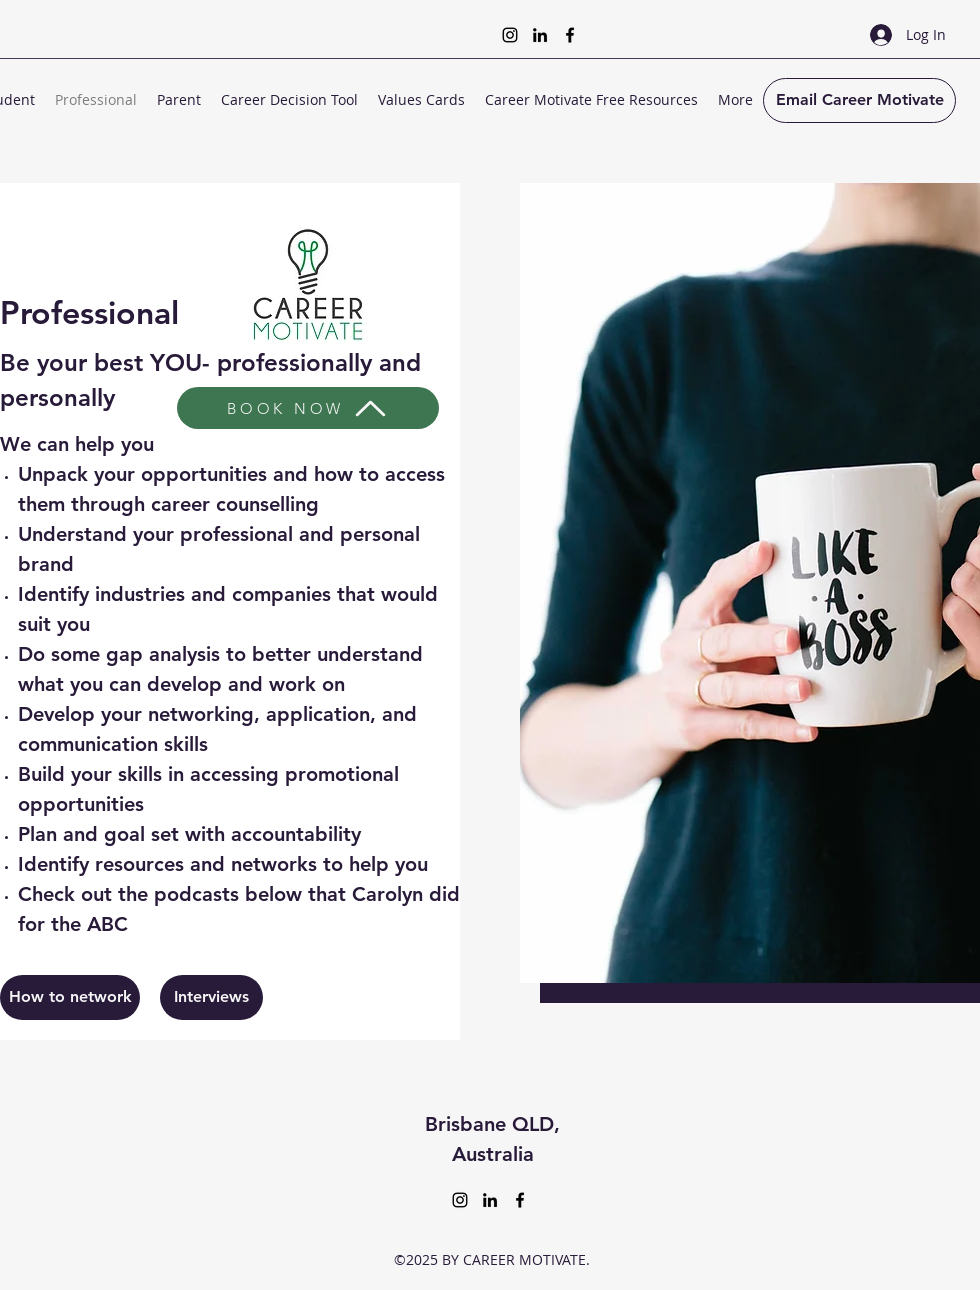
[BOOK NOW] (308, 408)
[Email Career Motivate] (859, 100)
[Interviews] (211, 997)
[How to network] (70, 997)
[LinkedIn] (540, 35)
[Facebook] (570, 35)
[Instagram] (510, 35)
